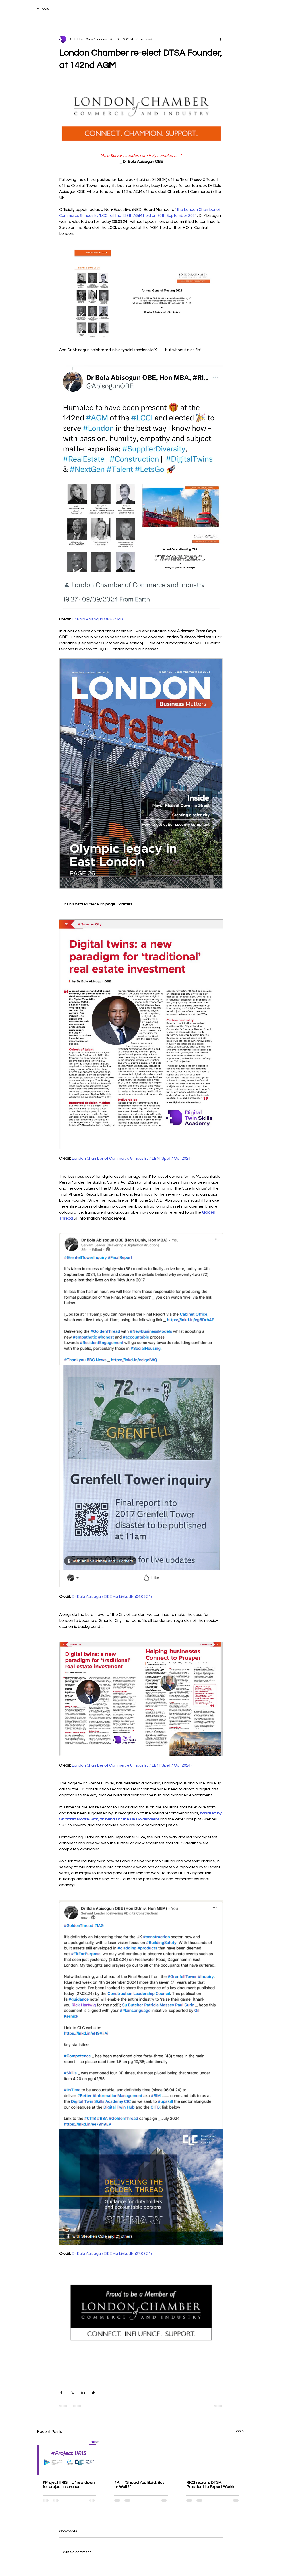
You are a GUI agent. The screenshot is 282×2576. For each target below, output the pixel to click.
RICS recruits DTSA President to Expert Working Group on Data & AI (212, 2484)
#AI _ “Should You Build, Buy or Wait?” (139, 2484)
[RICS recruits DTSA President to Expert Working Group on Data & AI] (213, 2457)
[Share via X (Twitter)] (72, 2392)
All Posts (43, 8)
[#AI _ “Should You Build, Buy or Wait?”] (141, 2457)
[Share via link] (94, 2392)
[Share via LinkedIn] (83, 2392)
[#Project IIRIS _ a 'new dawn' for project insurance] (69, 2457)
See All (240, 2430)
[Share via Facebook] (61, 2392)
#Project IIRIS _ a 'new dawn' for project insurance (69, 2484)
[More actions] (220, 39)
